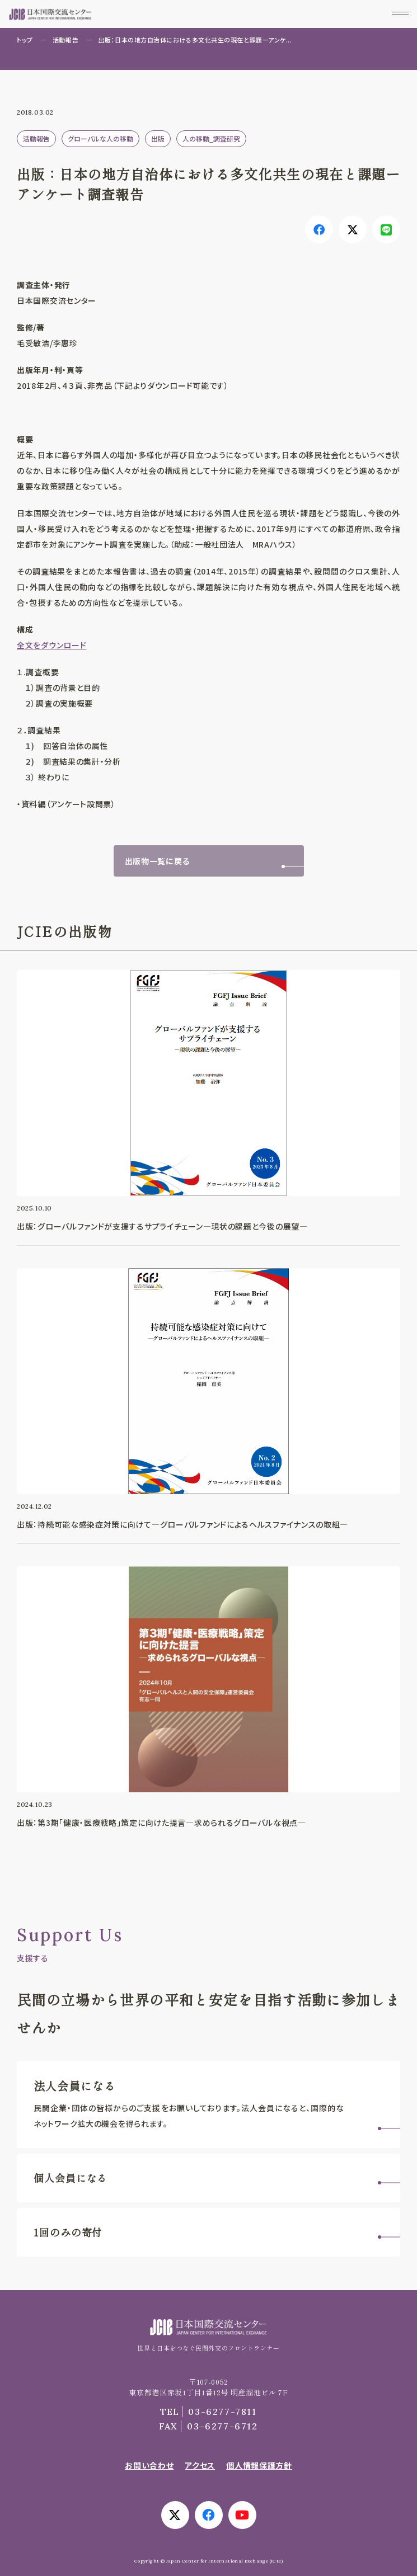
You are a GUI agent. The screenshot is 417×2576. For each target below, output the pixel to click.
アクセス (200, 2465)
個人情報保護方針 (259, 2465)
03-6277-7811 (208, 2411)
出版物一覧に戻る (157, 860)
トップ (25, 39)
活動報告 (65, 39)
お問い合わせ (149, 2465)
